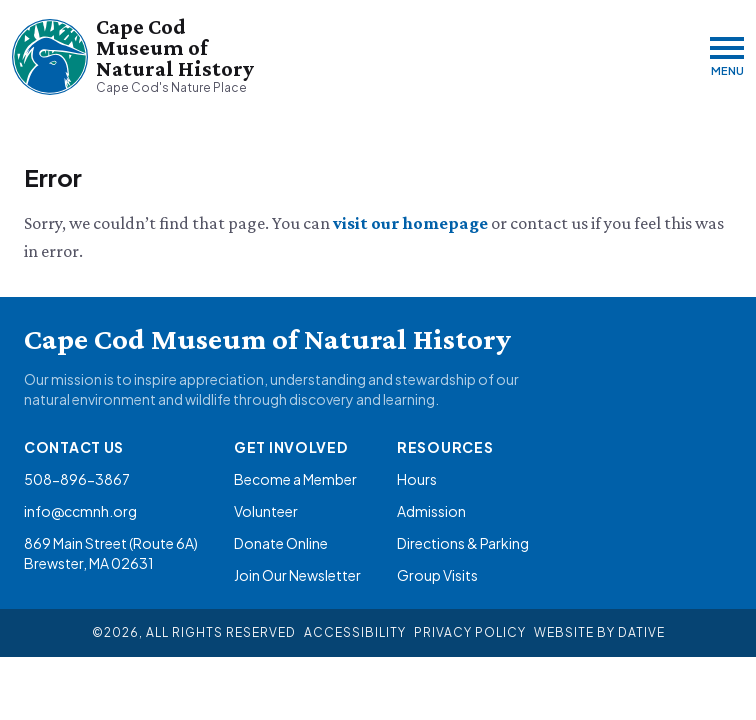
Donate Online (281, 543)
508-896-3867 (77, 479)
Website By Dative (599, 632)
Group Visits (437, 575)
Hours (417, 479)
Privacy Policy (470, 632)
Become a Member (295, 479)
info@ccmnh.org (80, 511)
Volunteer (266, 511)
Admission (431, 511)
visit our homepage (412, 223)
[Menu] (727, 56)
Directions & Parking (463, 543)
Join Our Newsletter (297, 575)
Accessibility (355, 632)
